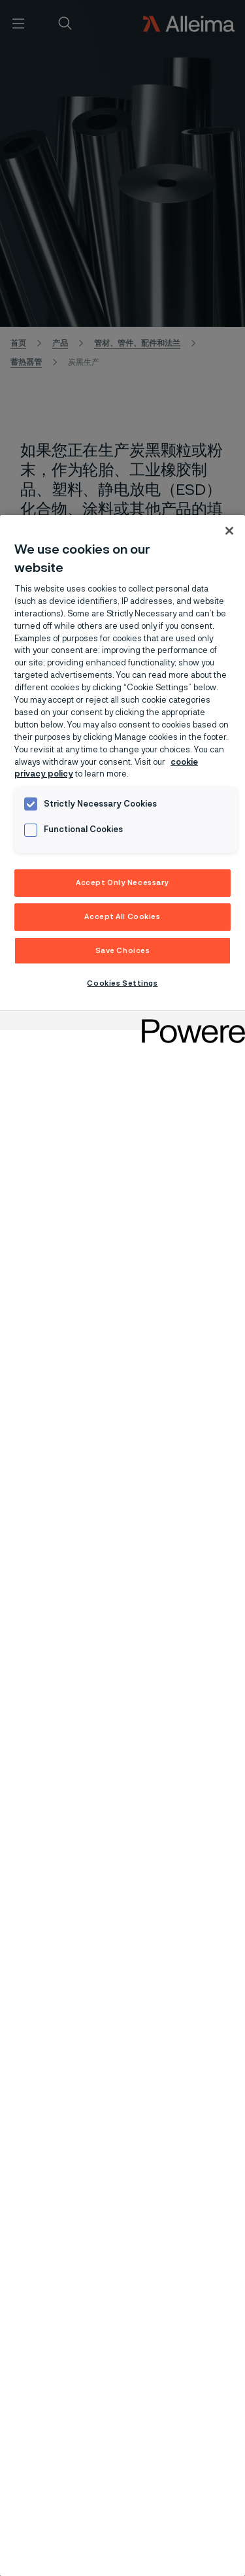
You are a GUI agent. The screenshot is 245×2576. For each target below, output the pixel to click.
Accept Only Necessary (122, 882)
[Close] (229, 530)
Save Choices (122, 950)
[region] (122, 1545)
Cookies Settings (122, 983)
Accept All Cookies (122, 916)
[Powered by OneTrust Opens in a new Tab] (188, 1022)
